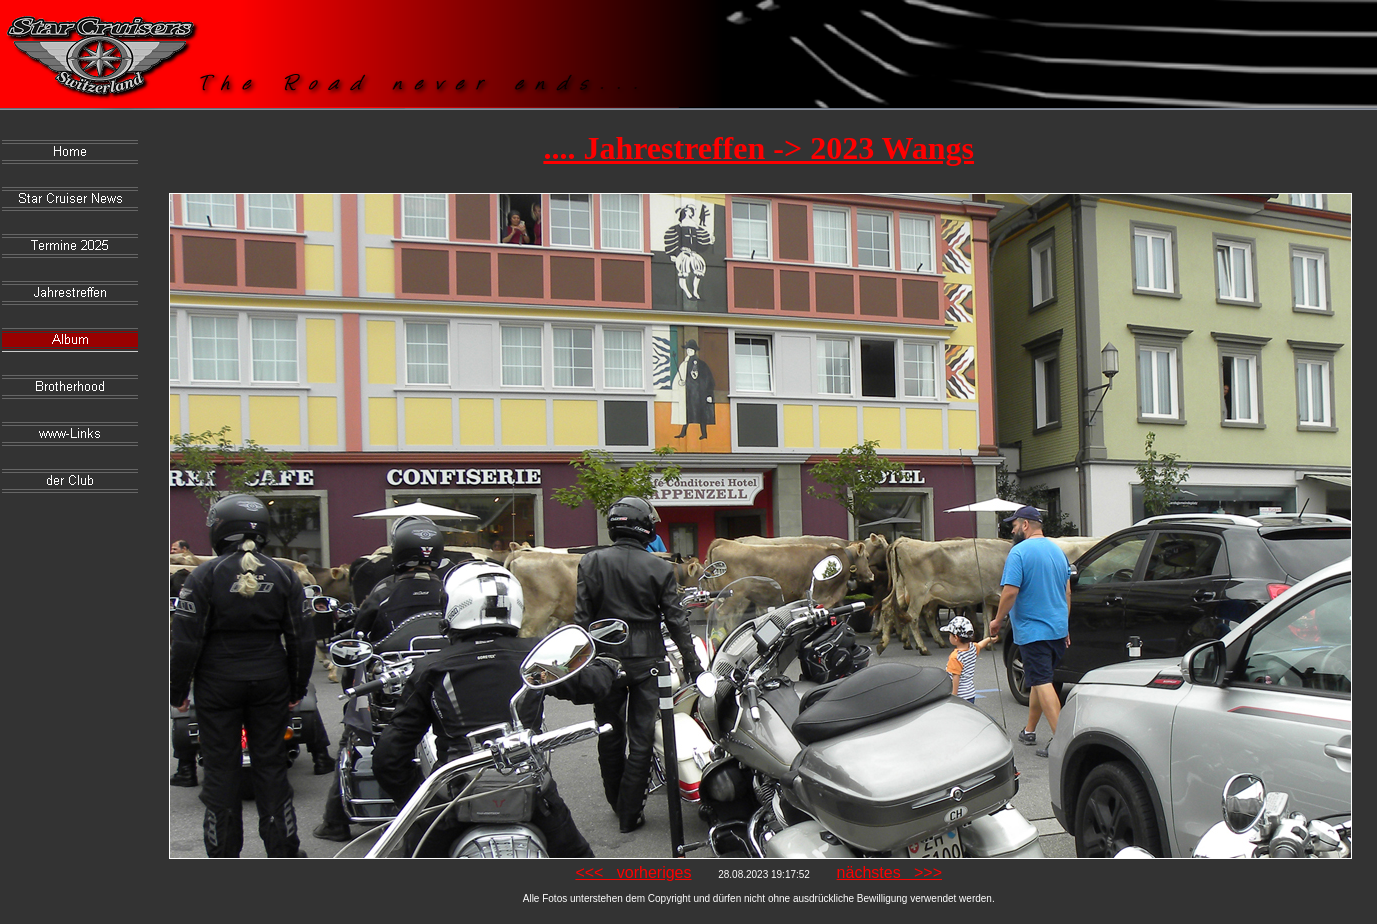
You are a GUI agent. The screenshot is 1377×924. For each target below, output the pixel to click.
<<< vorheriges (633, 872)
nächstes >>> (889, 872)
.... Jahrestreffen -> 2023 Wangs (758, 148)
